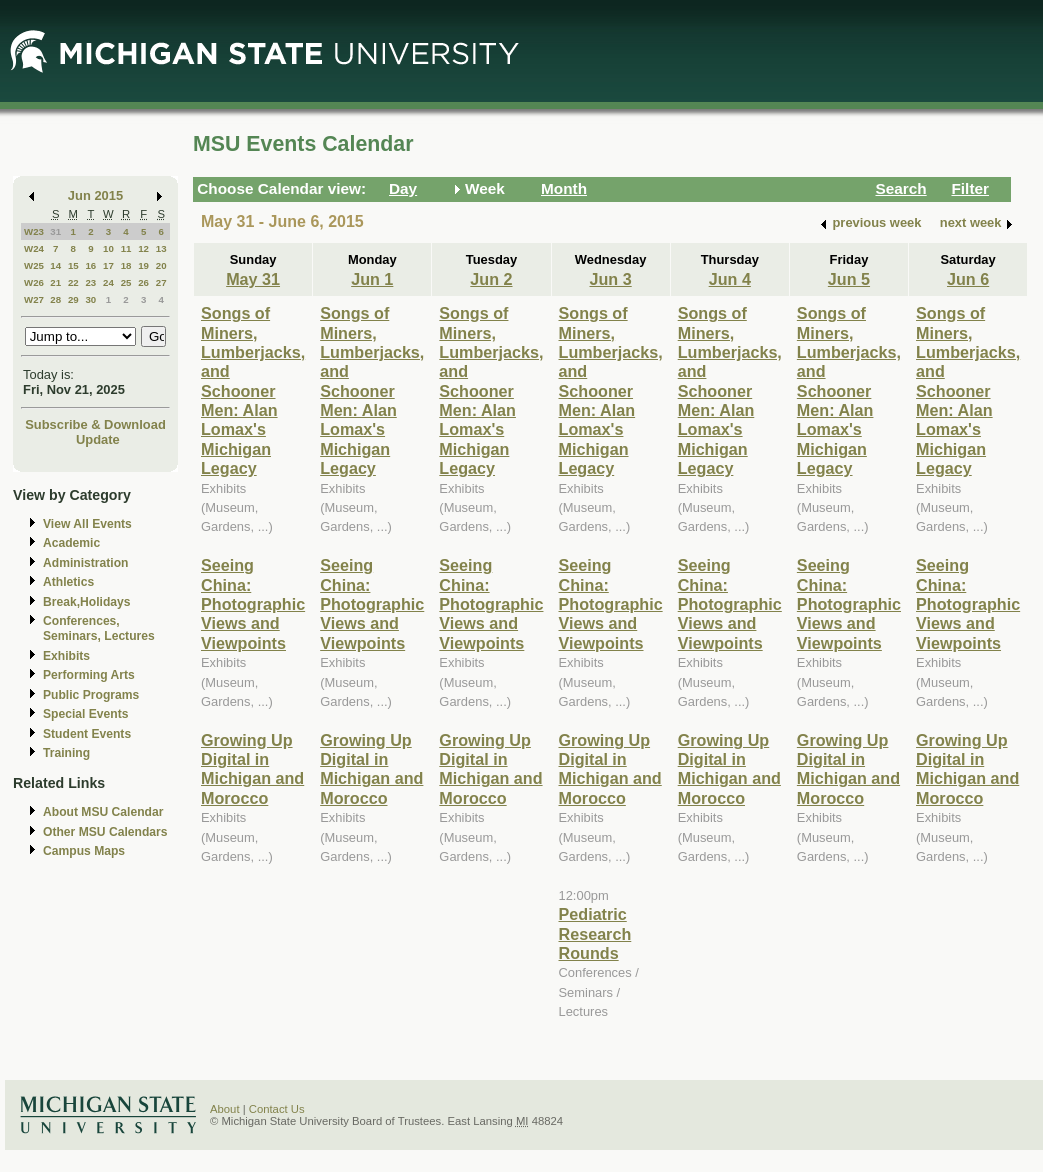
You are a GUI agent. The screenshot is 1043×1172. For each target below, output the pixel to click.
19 (143, 265)
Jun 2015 (95, 195)
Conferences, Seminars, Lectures (99, 628)
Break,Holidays (87, 602)
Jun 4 (730, 279)
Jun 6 (968, 279)
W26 (34, 282)
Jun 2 (491, 279)
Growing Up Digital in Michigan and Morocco (252, 769)
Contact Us (277, 1109)
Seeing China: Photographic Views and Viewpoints (253, 604)
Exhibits (66, 656)
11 (126, 248)
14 (55, 265)
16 (90, 265)
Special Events (85, 714)
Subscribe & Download (95, 424)
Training (66, 753)
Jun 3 (611, 279)
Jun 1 (372, 279)
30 (90, 299)
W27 (34, 299)
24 (108, 282)
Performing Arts (89, 675)
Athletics (68, 582)
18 (126, 265)
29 (73, 299)
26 (143, 282)
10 (108, 248)
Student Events (87, 734)
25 (126, 282)
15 (73, 265)
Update (98, 439)
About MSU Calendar (103, 812)
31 (55, 231)
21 (55, 282)
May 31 (253, 279)
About (225, 1109)
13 (161, 248)
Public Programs (91, 695)
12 (143, 248)
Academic (71, 543)
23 (90, 282)
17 (108, 265)
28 (55, 299)
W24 (34, 248)
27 (161, 282)
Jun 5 (849, 279)
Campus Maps (84, 851)
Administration (85, 563)
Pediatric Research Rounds (595, 933)
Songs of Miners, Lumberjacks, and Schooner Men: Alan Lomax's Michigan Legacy (253, 390)
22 (73, 282)
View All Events (87, 524)
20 (161, 265)
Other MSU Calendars (105, 832)
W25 (34, 265)
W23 (34, 231)
